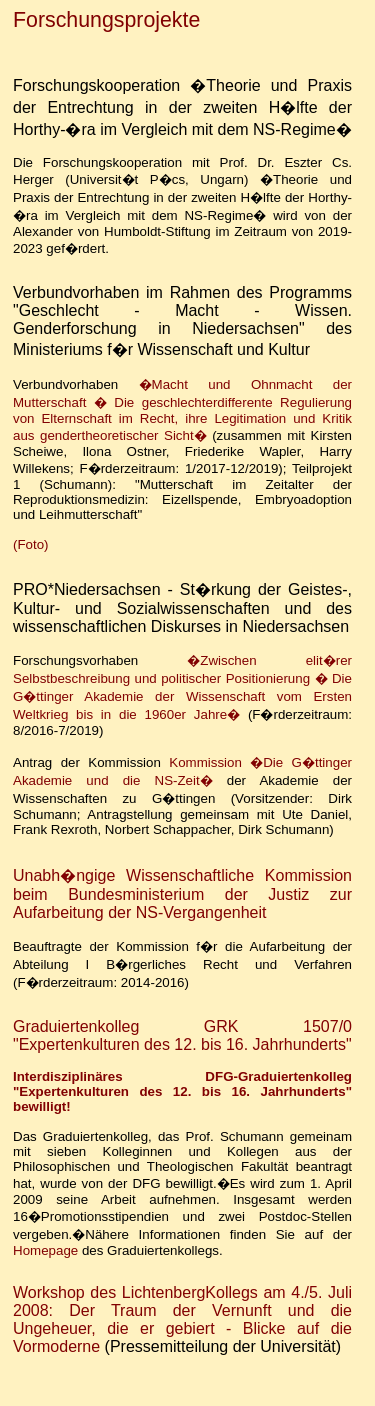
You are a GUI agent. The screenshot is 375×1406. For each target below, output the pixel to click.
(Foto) (31, 544)
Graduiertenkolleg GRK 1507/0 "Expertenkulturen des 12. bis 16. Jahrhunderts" (182, 1035)
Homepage (45, 1250)
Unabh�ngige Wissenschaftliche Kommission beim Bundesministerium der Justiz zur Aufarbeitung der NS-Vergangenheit (182, 894)
